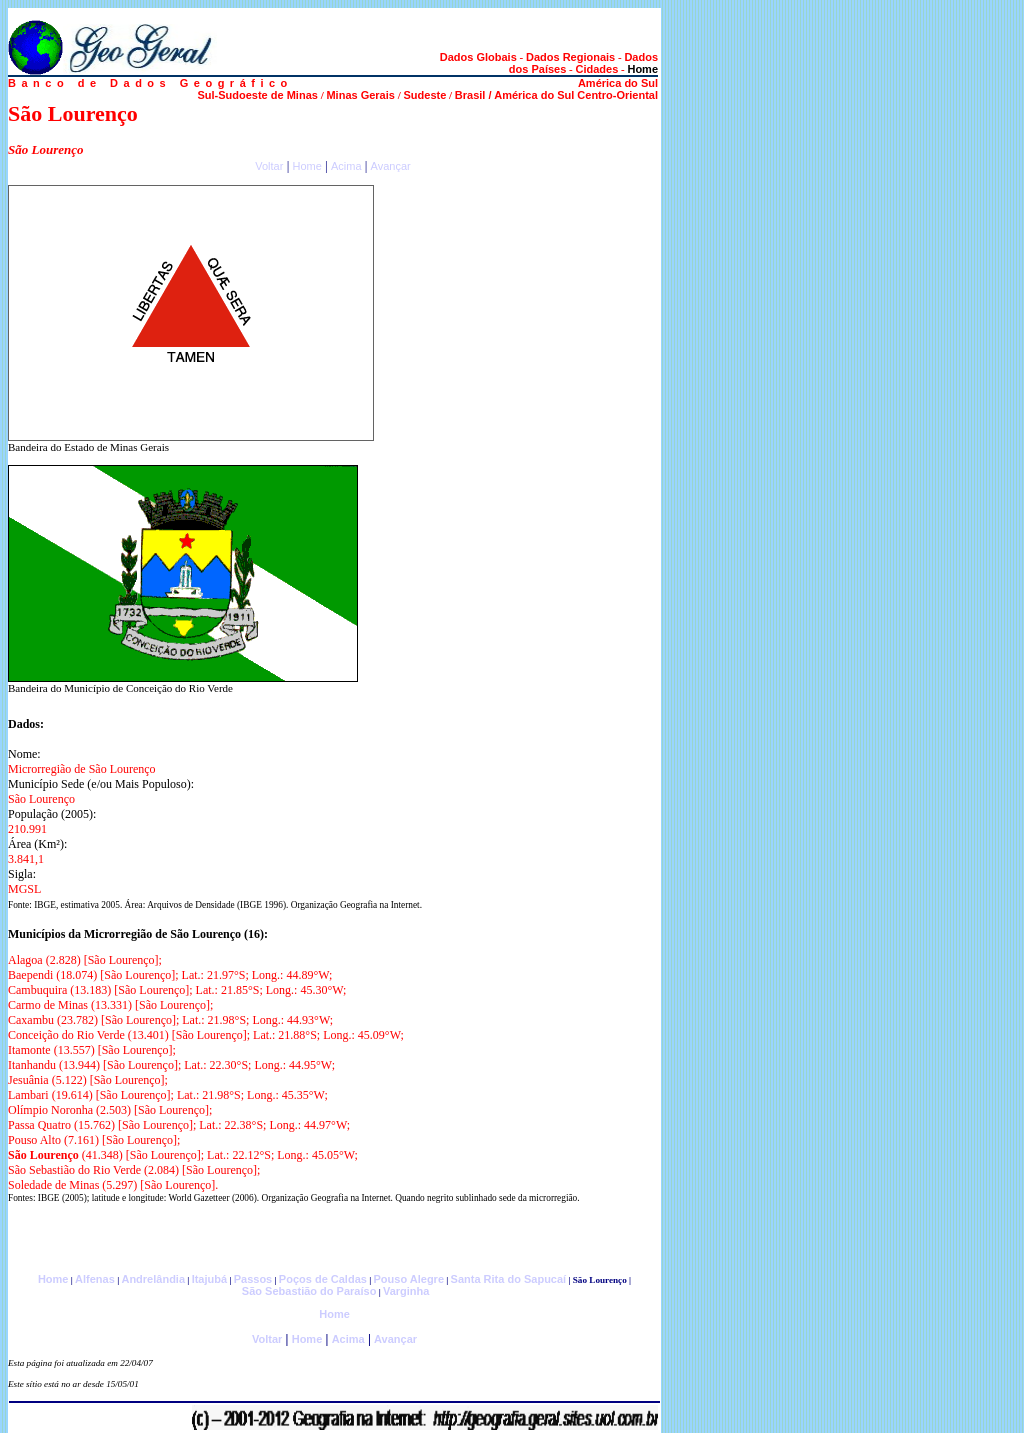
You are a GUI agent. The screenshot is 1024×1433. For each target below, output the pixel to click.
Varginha (406, 1291)
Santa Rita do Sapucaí (509, 1279)
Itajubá (209, 1279)
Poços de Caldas (323, 1279)
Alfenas (95, 1279)
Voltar (269, 166)
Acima (346, 166)
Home (306, 166)
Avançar (391, 166)
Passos (253, 1279)
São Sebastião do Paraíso (309, 1291)
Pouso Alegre (409, 1279)
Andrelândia (153, 1279)
